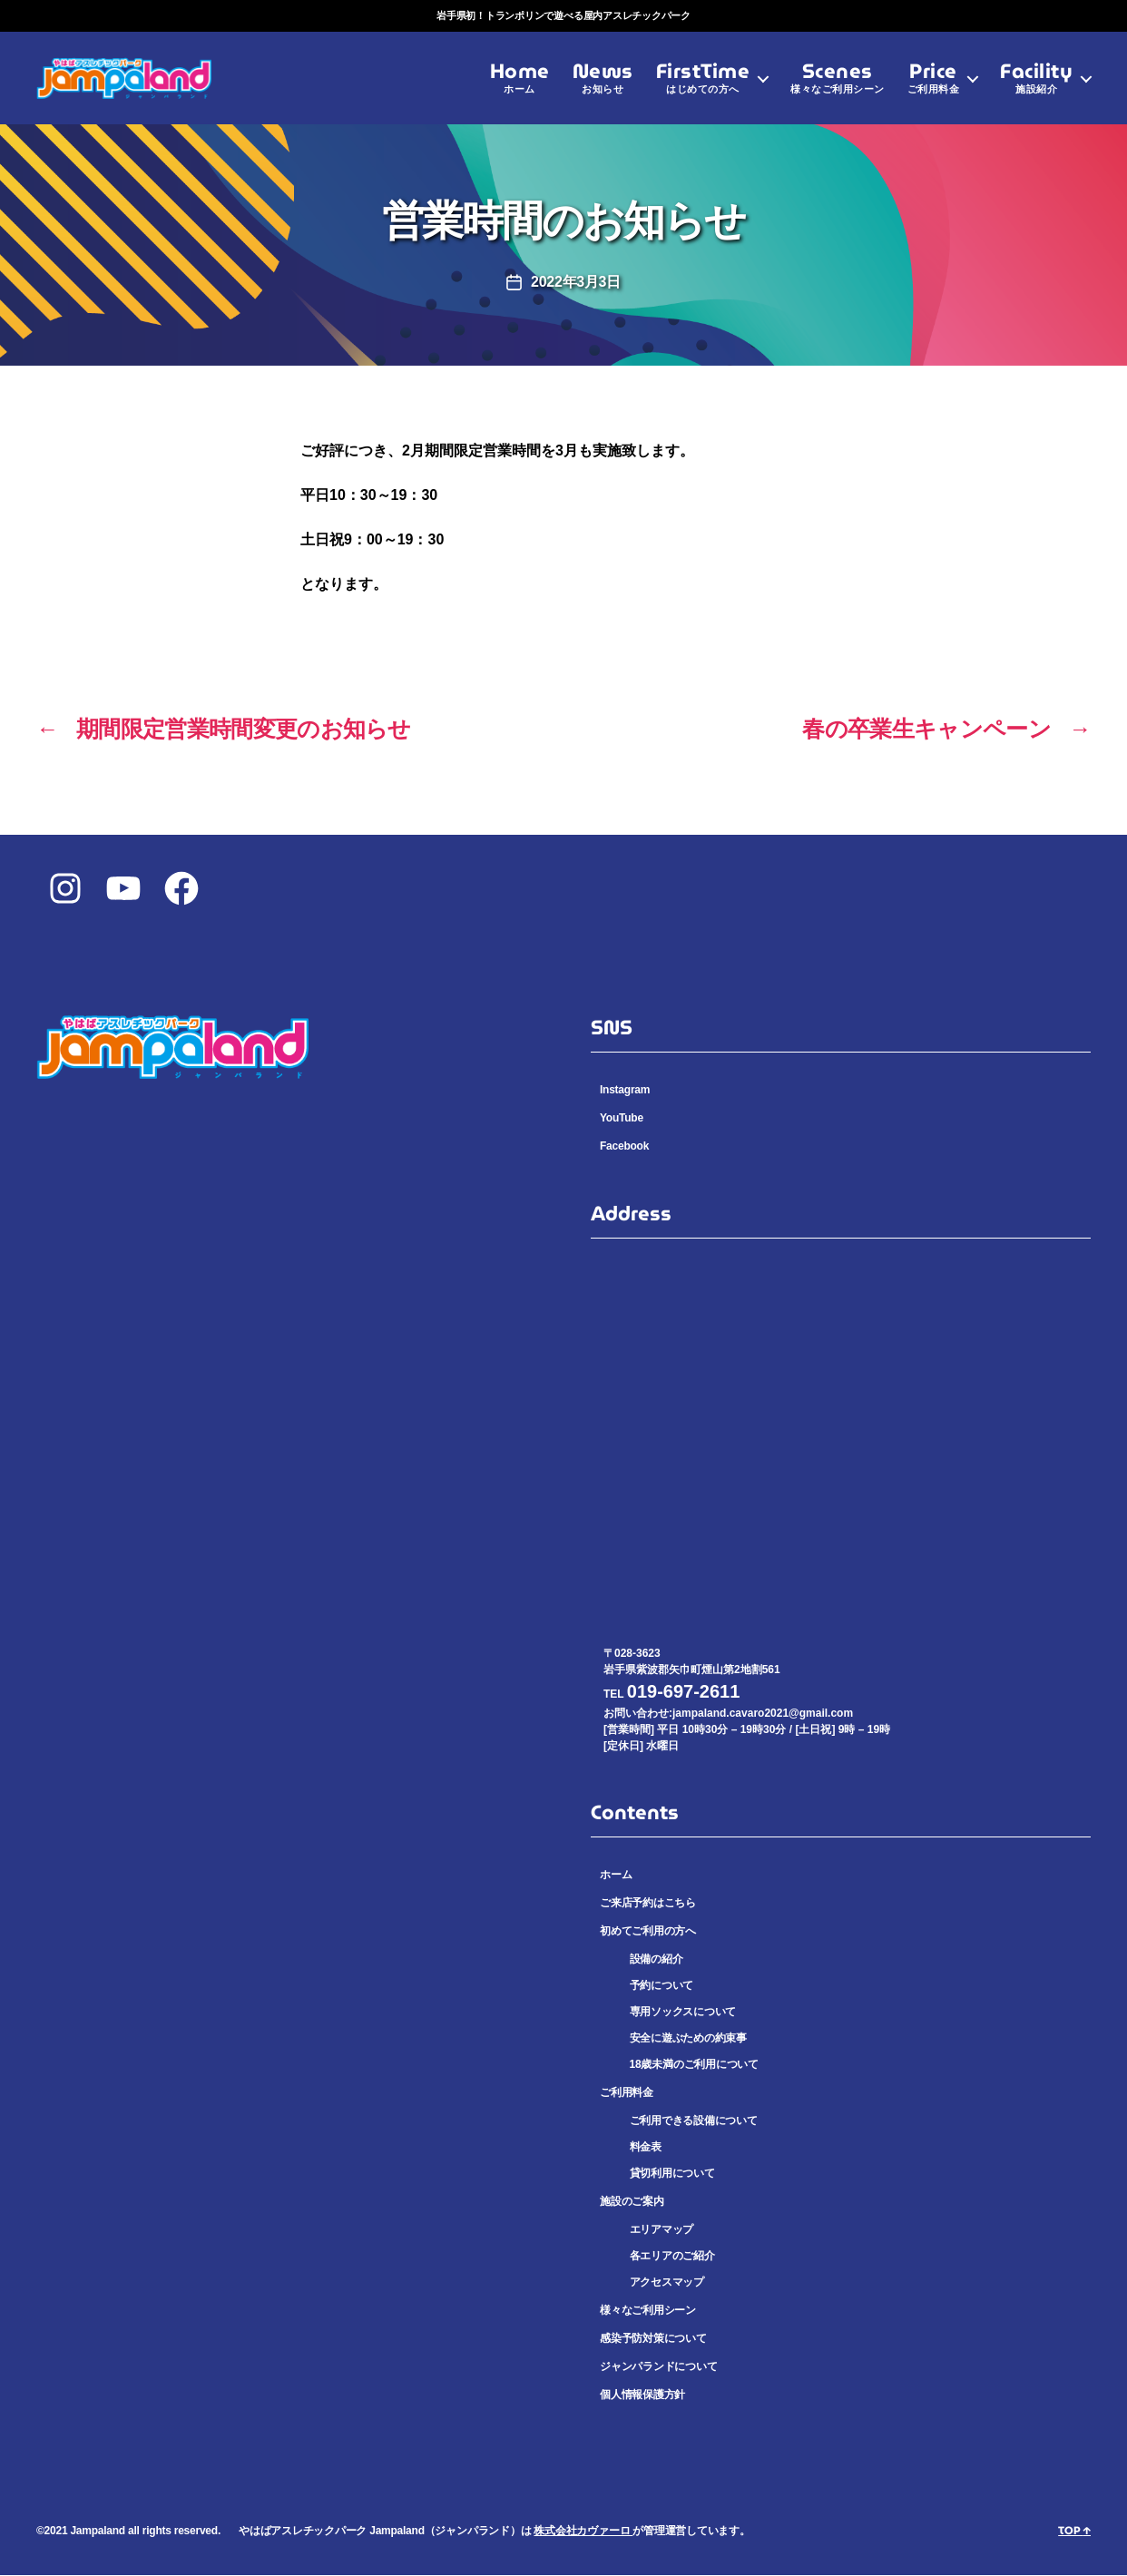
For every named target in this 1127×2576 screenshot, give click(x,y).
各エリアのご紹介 (672, 2257)
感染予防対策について (653, 2339)
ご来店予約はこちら (648, 1903)
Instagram (625, 1090)
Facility (1036, 86)
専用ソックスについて (683, 2012)
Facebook (624, 1147)
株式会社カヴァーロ (583, 2531)
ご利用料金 (626, 2093)
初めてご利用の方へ (648, 1931)
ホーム (616, 1875)
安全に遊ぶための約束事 (688, 2038)
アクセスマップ (667, 2283)
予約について (662, 1986)
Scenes (837, 86)
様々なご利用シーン (648, 2311)
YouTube (621, 1118)
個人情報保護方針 (642, 2395)
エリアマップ (662, 2231)
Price (933, 86)
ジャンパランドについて (658, 2367)
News (603, 86)
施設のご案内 (632, 2202)
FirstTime (703, 86)
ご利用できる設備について (694, 2121)
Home (520, 86)
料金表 (646, 2147)
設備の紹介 (656, 1960)
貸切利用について (672, 2174)
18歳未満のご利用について (694, 2065)
